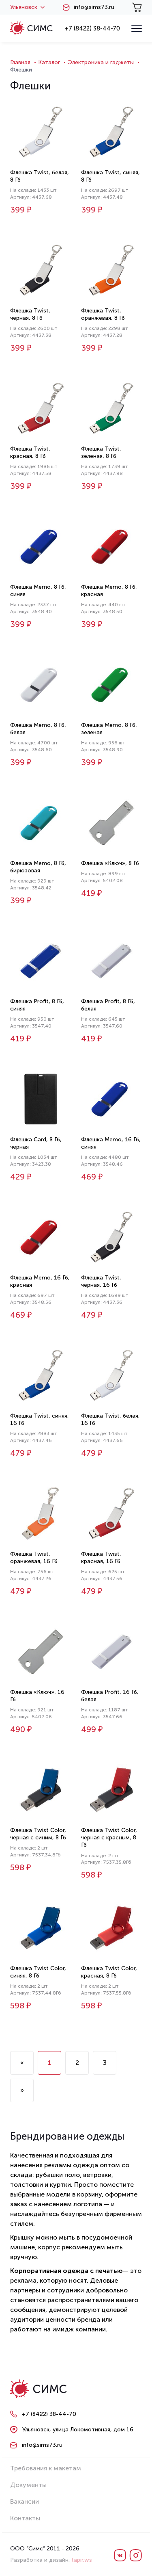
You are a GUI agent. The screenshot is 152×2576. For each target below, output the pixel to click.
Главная (20, 62)
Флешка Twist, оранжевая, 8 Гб (103, 314)
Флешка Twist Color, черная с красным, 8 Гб (109, 1837)
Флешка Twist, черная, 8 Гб (30, 314)
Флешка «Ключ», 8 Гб (110, 863)
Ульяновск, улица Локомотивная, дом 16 (77, 2429)
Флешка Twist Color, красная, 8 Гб (109, 1972)
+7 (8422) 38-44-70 (92, 28)
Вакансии (24, 2501)
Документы (28, 2485)
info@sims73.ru (94, 7)
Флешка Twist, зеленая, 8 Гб (101, 452)
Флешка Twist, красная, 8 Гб (30, 452)
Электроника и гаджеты (101, 62)
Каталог (49, 62)
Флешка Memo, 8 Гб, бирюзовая (38, 867)
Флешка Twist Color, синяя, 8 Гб (38, 1972)
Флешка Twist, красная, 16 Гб (101, 1557)
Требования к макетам (45, 2468)
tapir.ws (81, 2559)
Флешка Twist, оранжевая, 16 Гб (34, 1557)
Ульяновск (27, 7)
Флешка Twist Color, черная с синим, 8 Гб (38, 1834)
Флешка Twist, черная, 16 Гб (101, 1281)
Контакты (25, 2518)
